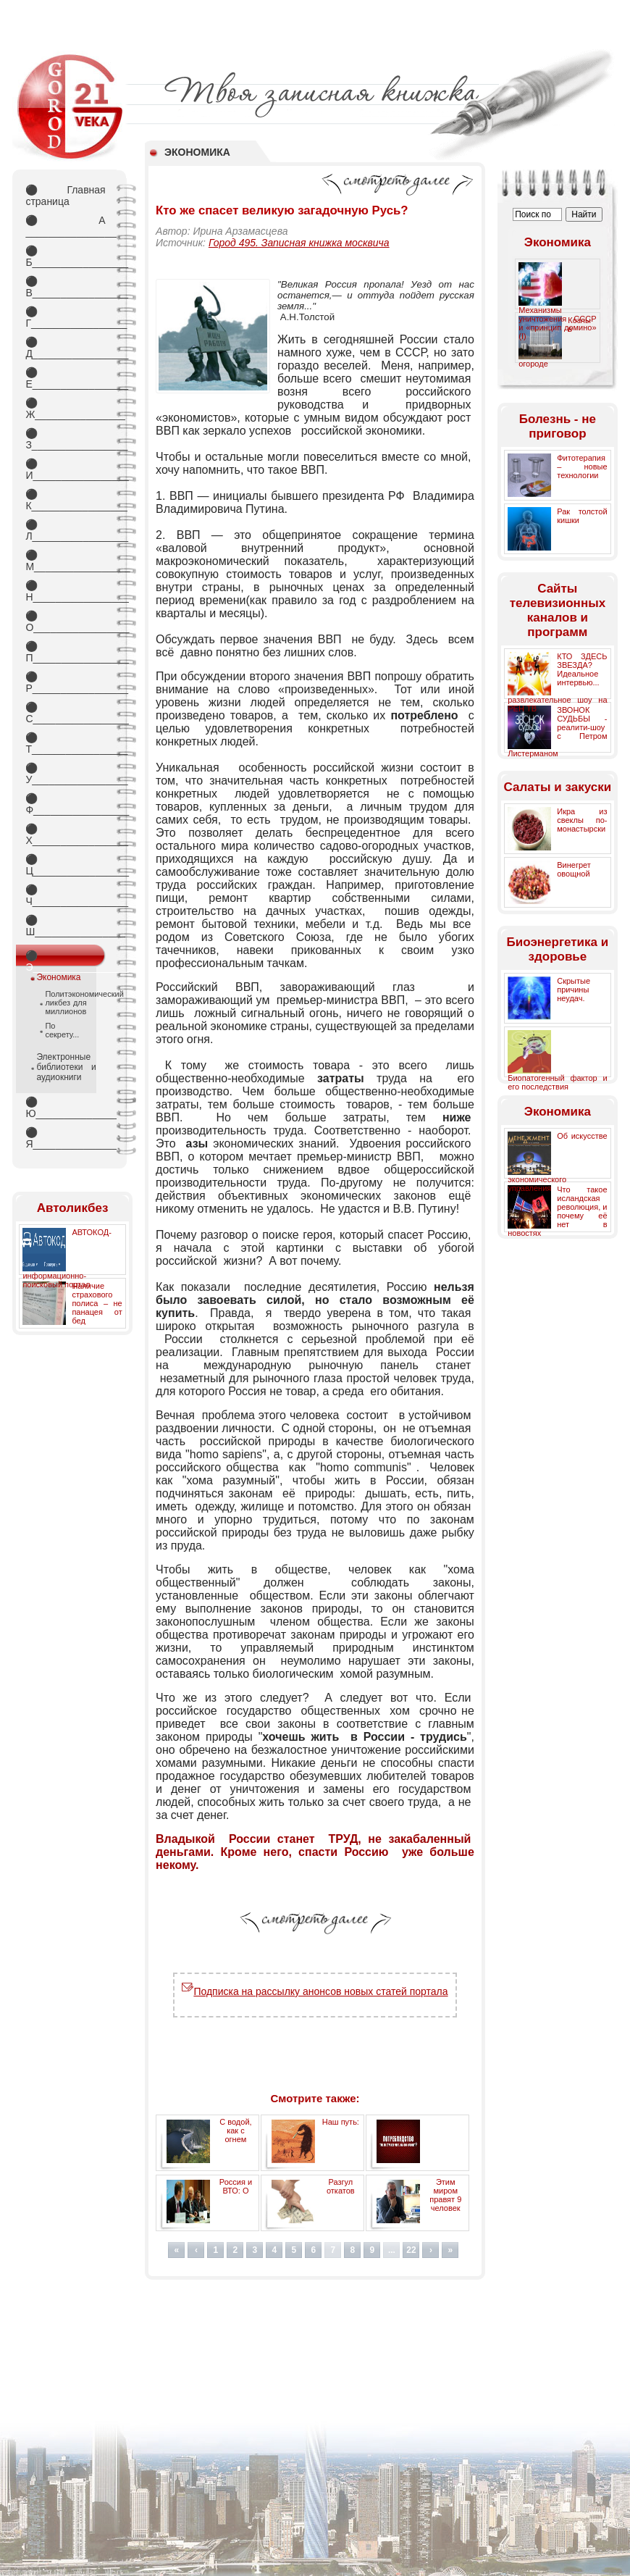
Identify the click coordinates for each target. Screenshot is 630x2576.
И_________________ (65, 469)
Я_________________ (65, 1138)
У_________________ (65, 773)
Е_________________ (65, 378)
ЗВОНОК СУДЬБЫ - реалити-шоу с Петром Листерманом (557, 732)
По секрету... (62, 1030)
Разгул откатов (341, 2186)
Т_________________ (65, 743)
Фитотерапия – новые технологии (582, 466)
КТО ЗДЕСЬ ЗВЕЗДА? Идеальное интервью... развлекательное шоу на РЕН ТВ (557, 682)
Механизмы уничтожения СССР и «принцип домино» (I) (557, 323)
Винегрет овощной (574, 869)
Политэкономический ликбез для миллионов (65, 1003)
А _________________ (65, 226)
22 (411, 2250)
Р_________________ (65, 682)
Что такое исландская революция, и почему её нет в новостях (557, 1211)
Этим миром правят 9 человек (445, 2195)
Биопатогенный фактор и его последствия (557, 1082)
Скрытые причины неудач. (573, 990)
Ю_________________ (65, 1107)
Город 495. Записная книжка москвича (299, 242)
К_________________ (65, 499)
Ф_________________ (65, 804)
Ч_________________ (65, 895)
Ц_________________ (65, 865)
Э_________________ (65, 958)
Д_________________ (65, 347)
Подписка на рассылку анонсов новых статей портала (315, 1991)
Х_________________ (65, 834)
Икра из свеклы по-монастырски (582, 820)
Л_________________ (65, 530)
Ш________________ (65, 925)
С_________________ (65, 712)
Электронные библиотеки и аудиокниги (66, 1067)
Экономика (58, 977)
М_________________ (65, 560)
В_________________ (65, 286)
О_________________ (65, 621)
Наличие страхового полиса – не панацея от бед (97, 1303)
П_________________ (65, 652)
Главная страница (65, 195)
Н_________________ (65, 591)
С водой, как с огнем (235, 2130)
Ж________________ (65, 408)
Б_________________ (65, 256)
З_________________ (65, 439)
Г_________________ (65, 317)
